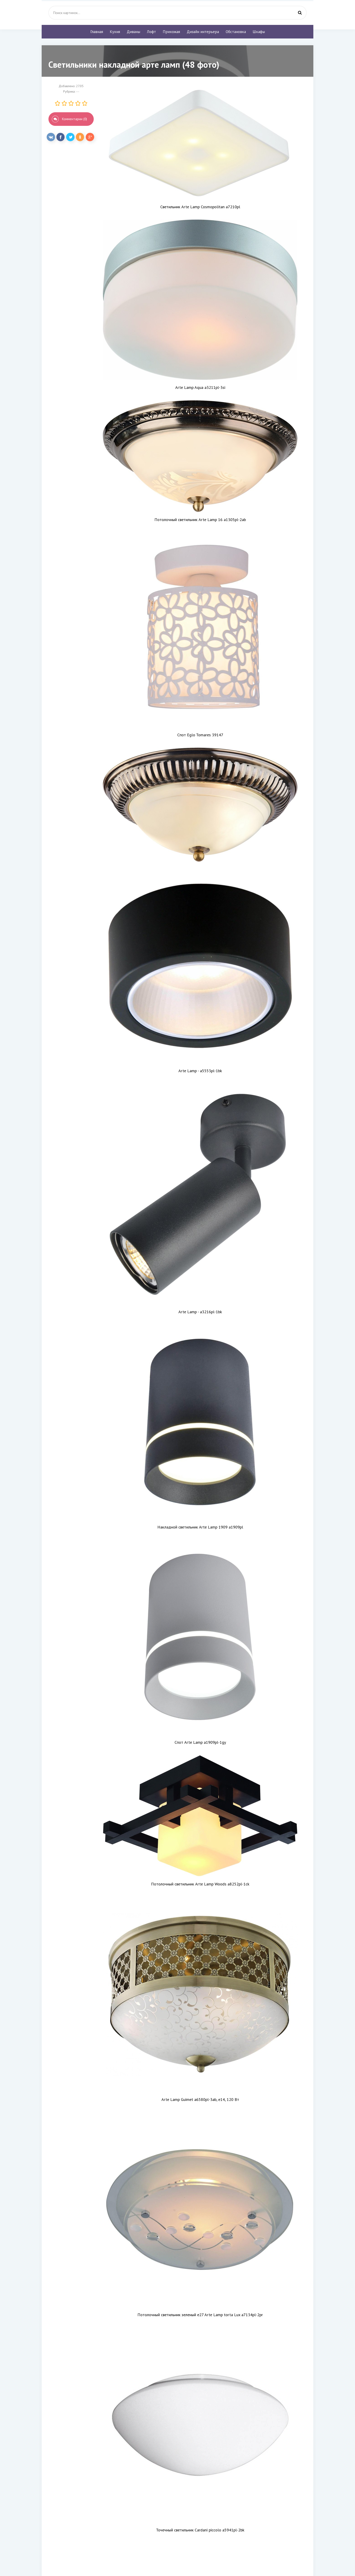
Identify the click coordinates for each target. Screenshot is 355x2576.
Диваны (133, 31)
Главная (96, 31)
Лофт (151, 31)
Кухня (115, 31)
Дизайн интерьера (203, 31)
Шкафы (259, 31)
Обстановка (236, 31)
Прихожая (171, 31)
